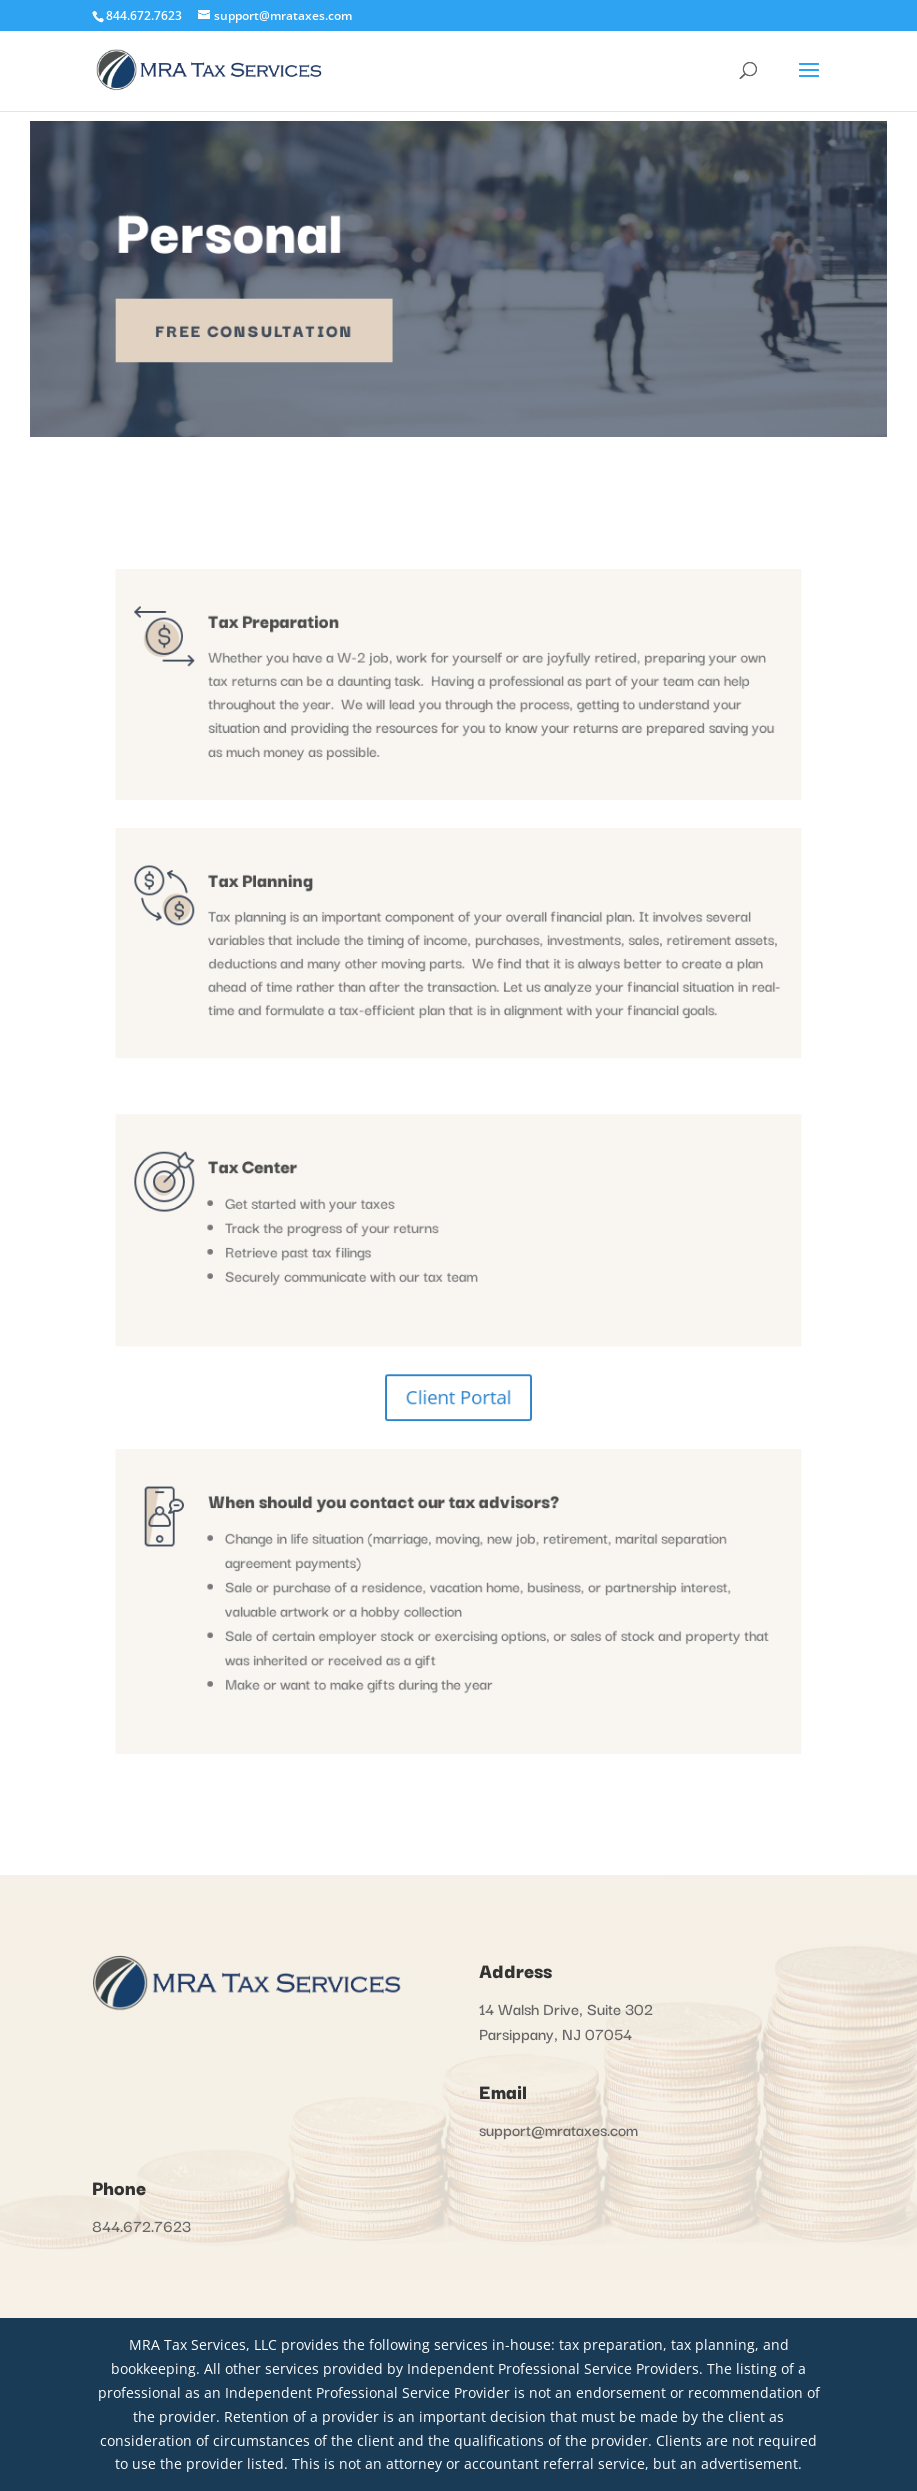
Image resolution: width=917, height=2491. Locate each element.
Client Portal (459, 1375)
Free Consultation (273, 325)
